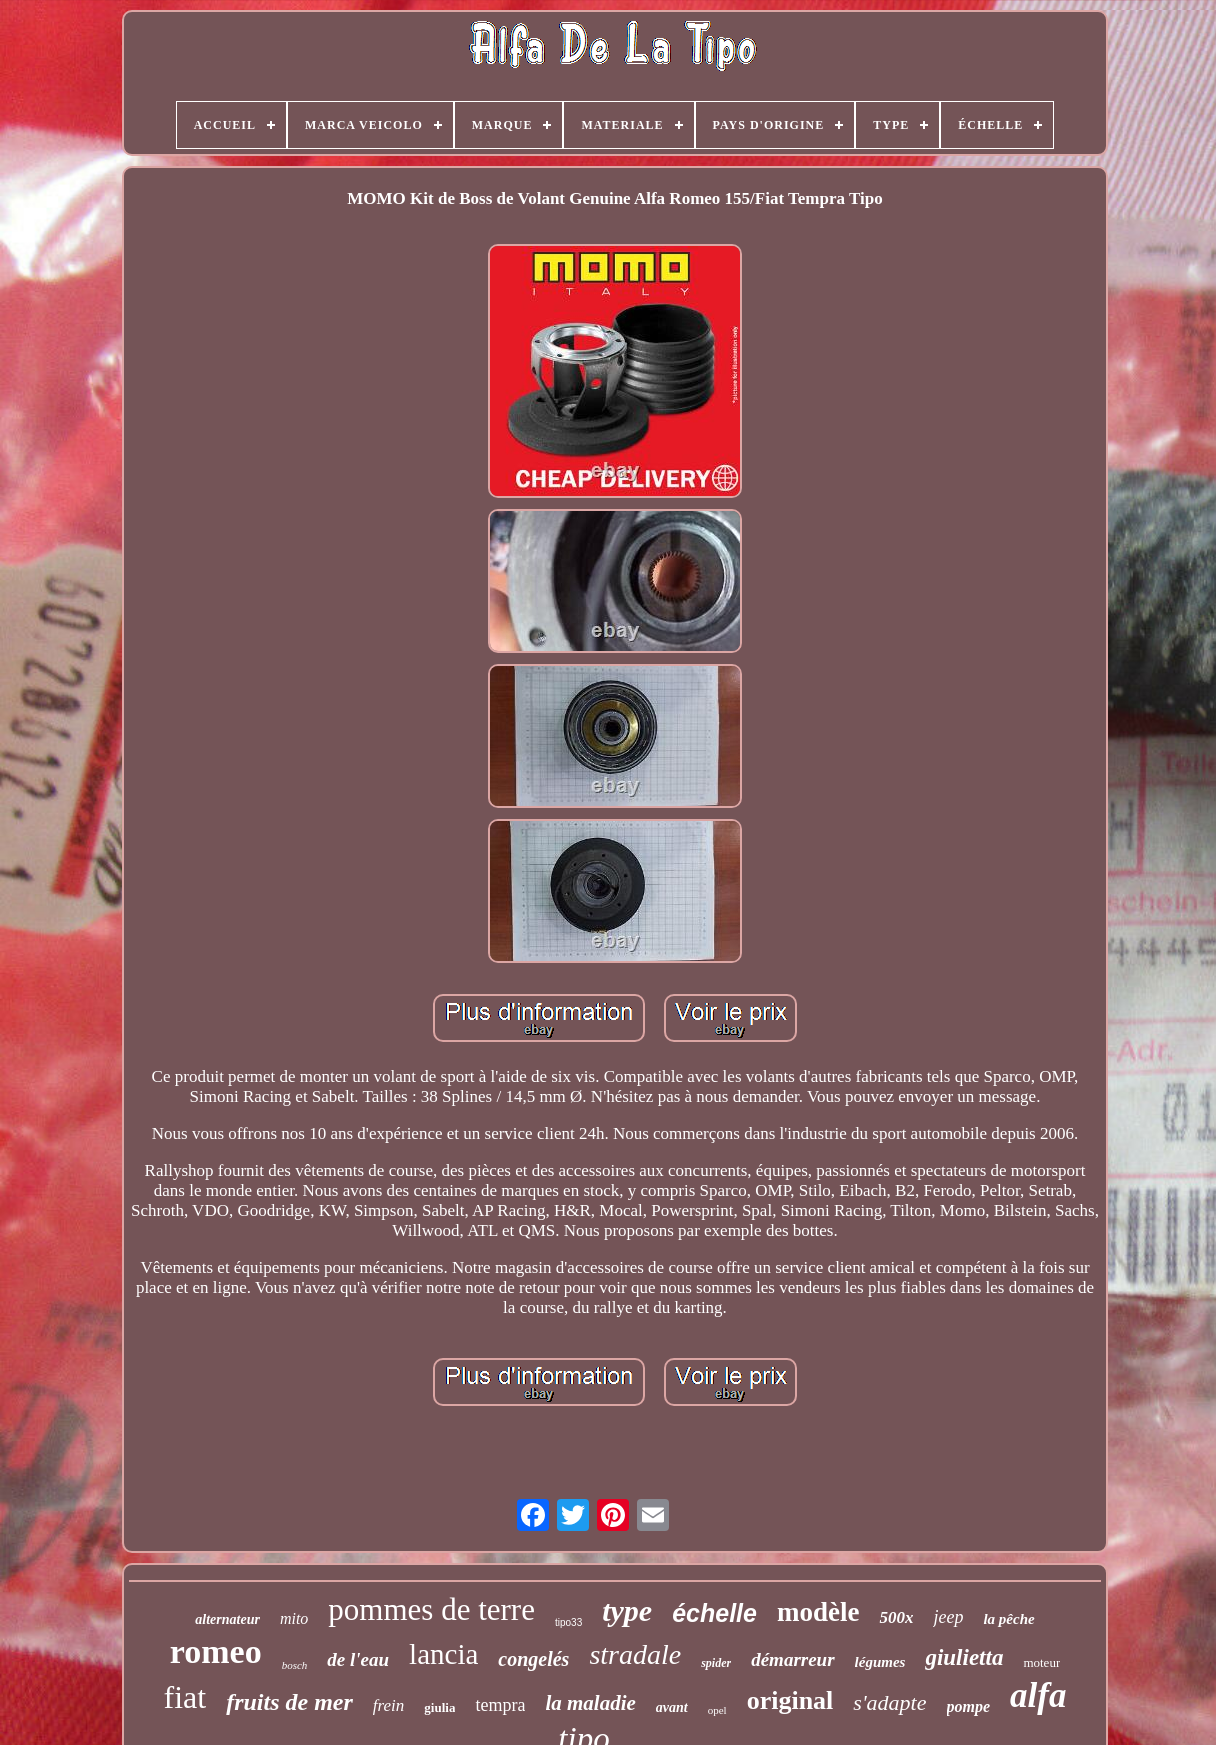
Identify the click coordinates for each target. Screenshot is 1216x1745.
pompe (969, 1706)
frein (388, 1705)
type (627, 1610)
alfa (1038, 1695)
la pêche (1008, 1619)
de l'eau (358, 1659)
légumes (880, 1662)
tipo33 (568, 1622)
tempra (500, 1705)
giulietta (964, 1657)
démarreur (792, 1659)
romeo (216, 1651)
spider (716, 1663)
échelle (714, 1613)
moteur (1041, 1662)
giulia (439, 1707)
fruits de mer (289, 1702)
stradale (635, 1654)
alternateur (227, 1619)
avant (672, 1707)
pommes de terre (431, 1609)
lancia (443, 1654)
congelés (533, 1659)
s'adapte (889, 1702)
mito (294, 1618)
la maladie (590, 1703)
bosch (295, 1665)
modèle (818, 1612)
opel (717, 1710)
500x (896, 1617)
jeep (948, 1617)
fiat (185, 1697)
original (790, 1700)
